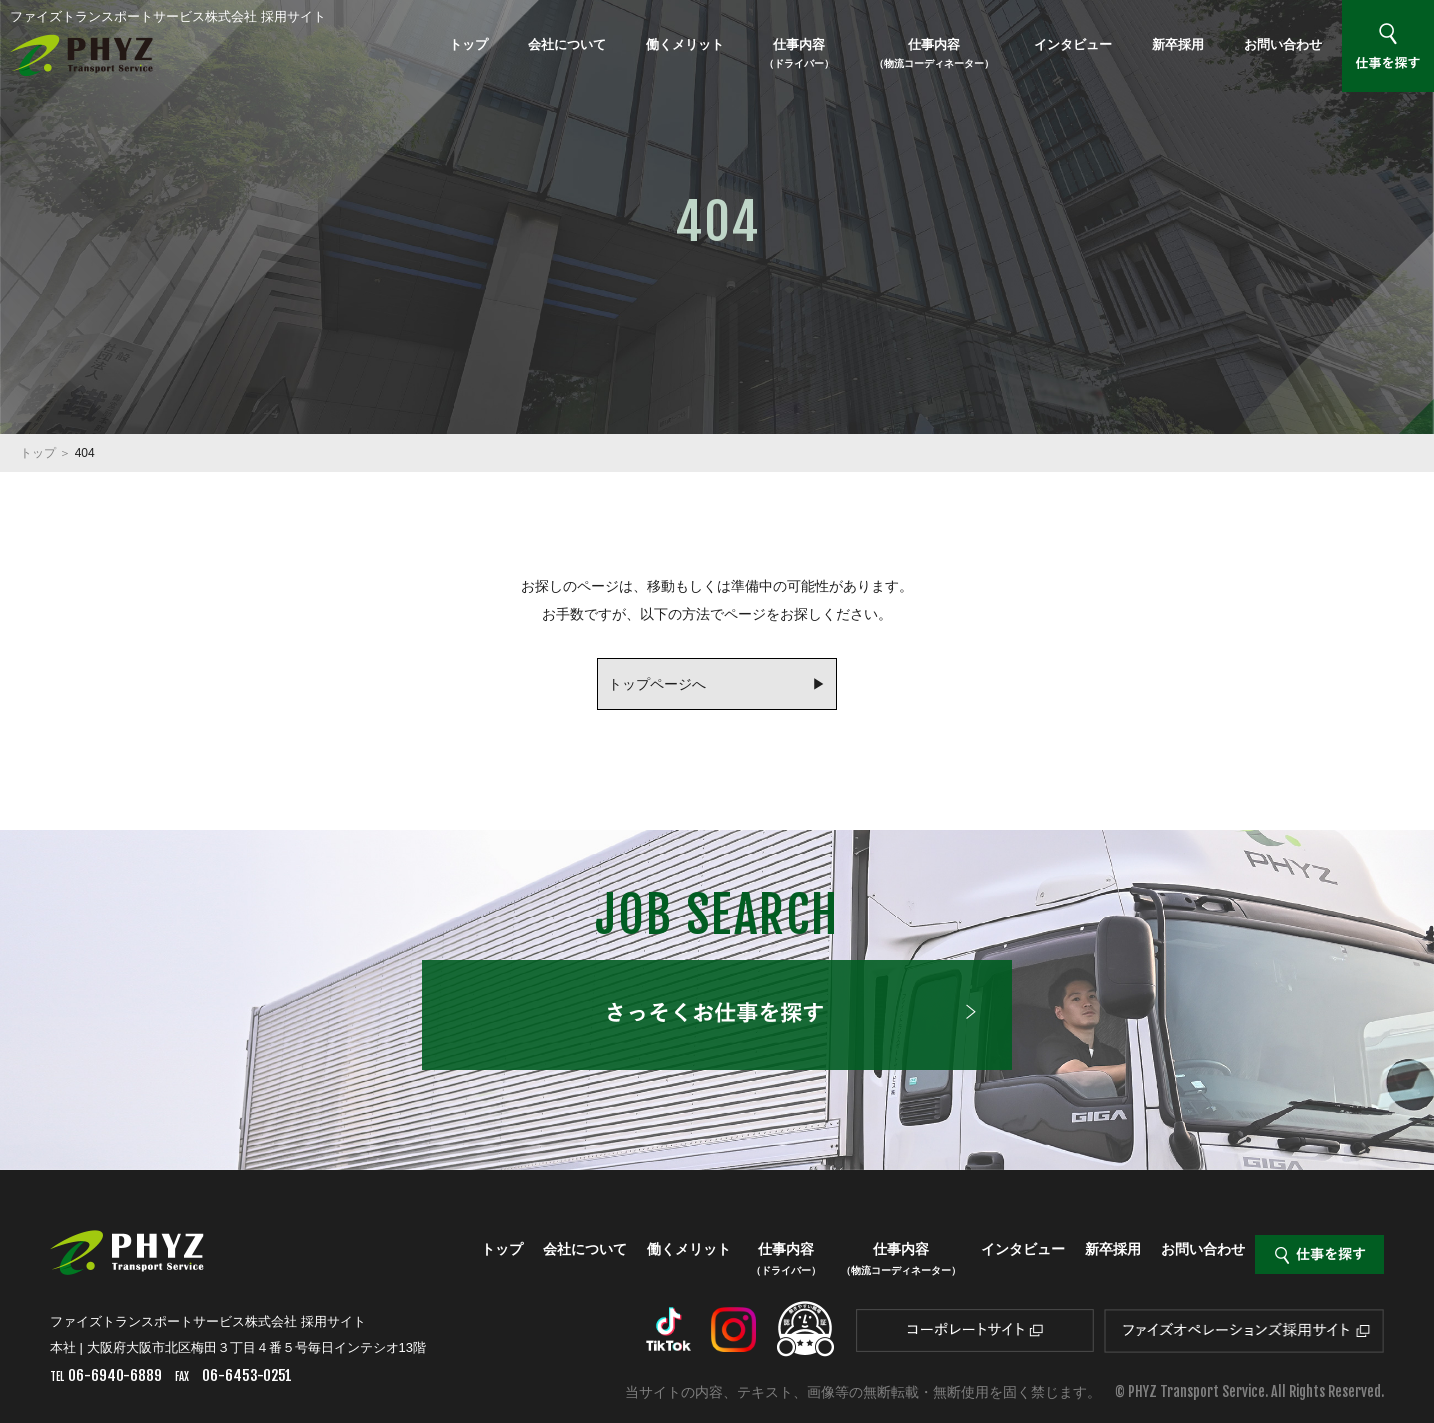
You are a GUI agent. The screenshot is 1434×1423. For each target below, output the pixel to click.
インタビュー (1073, 44)
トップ (468, 44)
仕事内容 (799, 53)
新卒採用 (1178, 44)
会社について (567, 44)
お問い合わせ (1283, 44)
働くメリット (685, 44)
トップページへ (657, 684)
